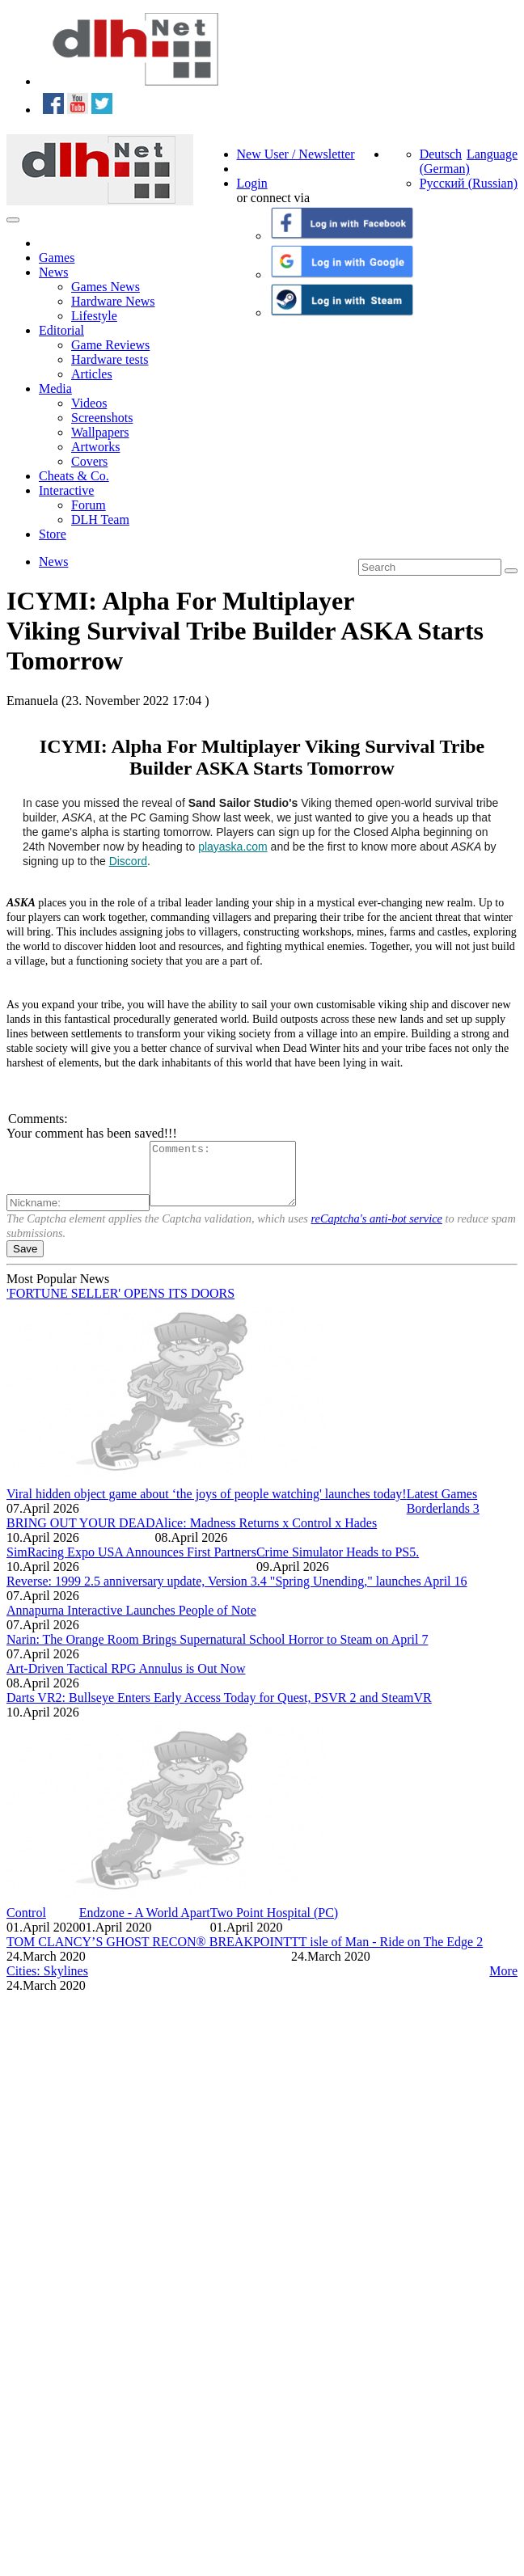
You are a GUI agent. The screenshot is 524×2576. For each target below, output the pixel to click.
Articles (91, 374)
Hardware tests (110, 359)
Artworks (95, 447)
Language (492, 154)
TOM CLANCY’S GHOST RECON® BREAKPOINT (148, 1954)
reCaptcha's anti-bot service (376, 1230)
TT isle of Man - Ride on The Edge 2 (387, 1954)
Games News (105, 286)
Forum (88, 505)
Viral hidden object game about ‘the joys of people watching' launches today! (206, 1506)
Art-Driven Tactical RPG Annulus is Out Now (125, 1680)
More (503, 1983)
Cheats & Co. (74, 476)
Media (55, 388)
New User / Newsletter (296, 154)
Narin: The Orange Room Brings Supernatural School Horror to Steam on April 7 (217, 1651)
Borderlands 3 (443, 1520)
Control (26, 1925)
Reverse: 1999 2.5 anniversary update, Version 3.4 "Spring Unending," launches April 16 (236, 1593)
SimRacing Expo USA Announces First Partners (131, 1564)
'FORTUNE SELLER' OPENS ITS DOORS (120, 1305)
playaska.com (233, 846)
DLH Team (100, 519)
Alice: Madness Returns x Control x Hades (266, 1535)
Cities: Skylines (47, 1983)
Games (56, 257)
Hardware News (113, 301)
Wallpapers (100, 432)
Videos (89, 403)
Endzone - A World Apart (144, 1925)
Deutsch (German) (445, 161)
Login (252, 183)
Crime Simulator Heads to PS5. (337, 1564)
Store (52, 534)
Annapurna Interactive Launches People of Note (131, 1622)
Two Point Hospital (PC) (274, 1925)
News (53, 272)
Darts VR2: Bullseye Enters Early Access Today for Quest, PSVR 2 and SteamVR (219, 1710)
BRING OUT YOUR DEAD (80, 1535)
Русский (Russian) (469, 183)
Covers (89, 461)
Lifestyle (94, 316)
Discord (128, 861)
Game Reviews (110, 345)
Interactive (66, 490)
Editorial (61, 330)
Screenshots (102, 417)
